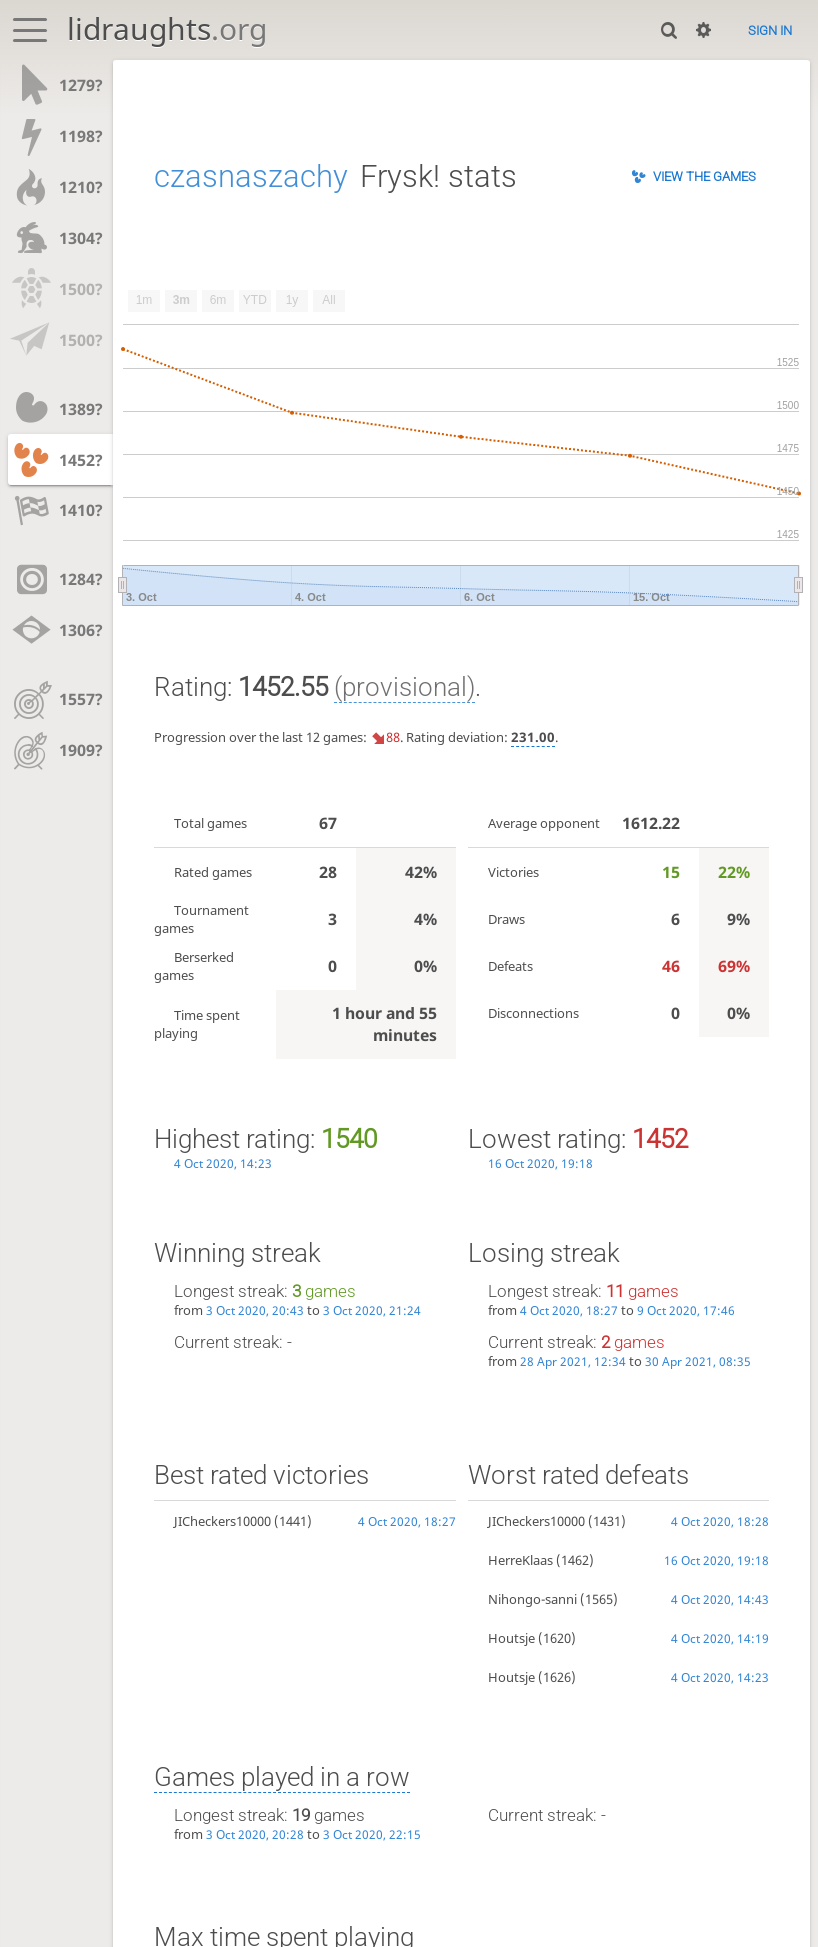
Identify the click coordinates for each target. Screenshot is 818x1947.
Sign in (770, 30)
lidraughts (167, 28)
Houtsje (511, 1638)
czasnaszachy (251, 176)
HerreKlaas (520, 1560)
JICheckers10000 (222, 1521)
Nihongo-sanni (532, 1599)
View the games (704, 176)
